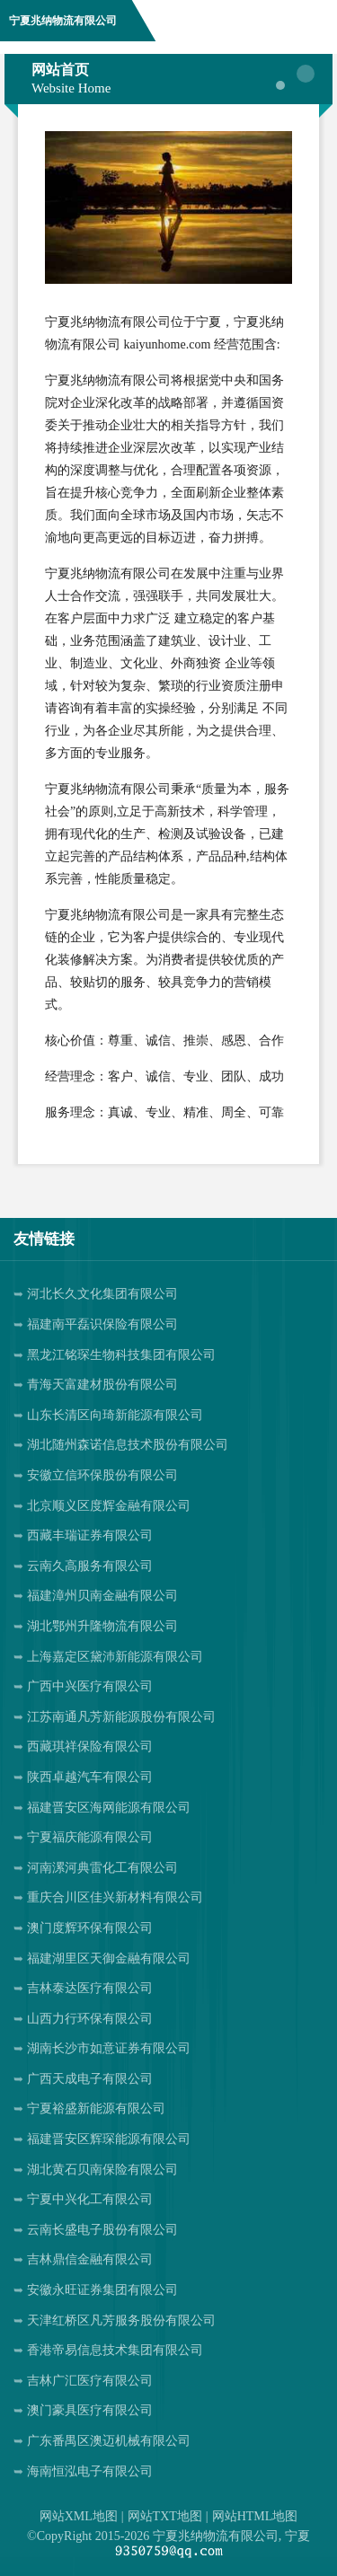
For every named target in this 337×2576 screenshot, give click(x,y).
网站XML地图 (79, 2516)
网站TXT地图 (165, 2516)
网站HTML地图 (255, 2516)
